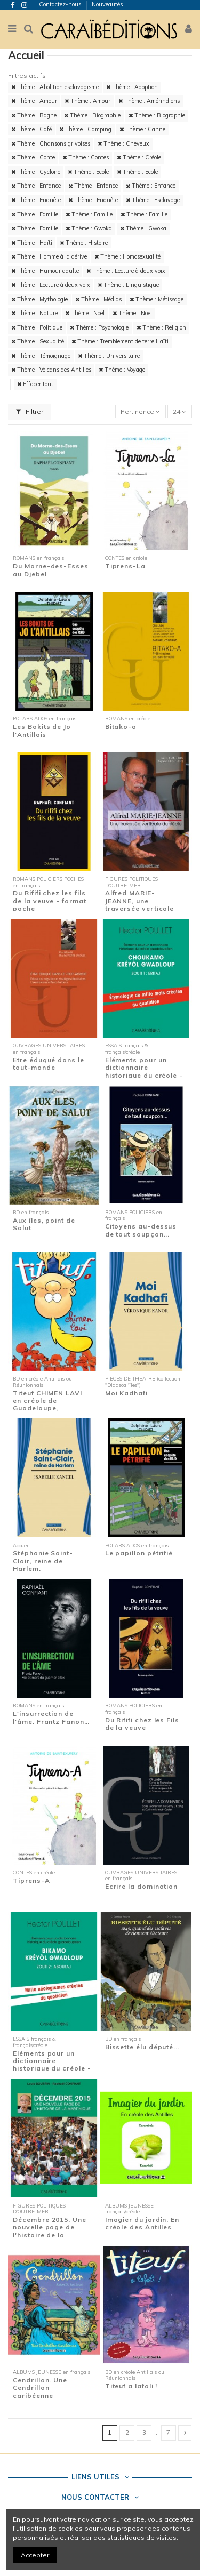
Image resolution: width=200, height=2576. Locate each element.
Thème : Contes (85, 157)
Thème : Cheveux (123, 143)
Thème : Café (31, 129)
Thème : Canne (142, 129)
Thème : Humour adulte (45, 271)
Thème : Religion (161, 327)
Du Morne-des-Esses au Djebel (51, 569)
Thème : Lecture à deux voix (125, 271)
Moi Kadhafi (126, 1393)
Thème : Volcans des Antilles (51, 369)
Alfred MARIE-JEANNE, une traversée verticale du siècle (139, 904)
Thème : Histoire (84, 242)
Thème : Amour (34, 101)
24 (179, 411)
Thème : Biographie (92, 115)
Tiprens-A (31, 1880)
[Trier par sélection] (140, 411)
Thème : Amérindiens (149, 101)
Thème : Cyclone (35, 171)
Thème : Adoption (132, 87)
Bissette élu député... (142, 2047)
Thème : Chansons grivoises (50, 143)
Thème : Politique (36, 327)
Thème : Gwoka (89, 228)
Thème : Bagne (34, 115)
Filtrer (29, 411)
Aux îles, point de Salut (44, 1224)
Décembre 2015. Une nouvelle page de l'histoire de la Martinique (49, 2231)
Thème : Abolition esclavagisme (55, 87)
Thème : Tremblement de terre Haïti (120, 341)
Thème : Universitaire (109, 355)
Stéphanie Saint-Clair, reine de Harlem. (43, 1560)
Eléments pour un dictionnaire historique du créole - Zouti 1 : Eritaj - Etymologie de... (144, 1075)
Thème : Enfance (36, 185)
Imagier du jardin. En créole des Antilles (142, 2223)
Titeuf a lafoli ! (131, 2386)
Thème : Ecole (88, 171)
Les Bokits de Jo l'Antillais (42, 730)
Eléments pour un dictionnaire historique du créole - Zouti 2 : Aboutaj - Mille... (52, 2068)
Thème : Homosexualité (127, 256)
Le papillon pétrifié (139, 1553)
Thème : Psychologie (99, 327)
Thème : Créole (139, 157)
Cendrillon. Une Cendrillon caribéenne (40, 2388)
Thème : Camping (85, 129)
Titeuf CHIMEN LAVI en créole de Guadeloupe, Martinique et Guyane (51, 1404)
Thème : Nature (34, 313)
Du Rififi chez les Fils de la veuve (142, 1723)
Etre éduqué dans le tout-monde (48, 1063)
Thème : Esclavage (153, 200)
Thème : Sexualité (37, 341)
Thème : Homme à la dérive (49, 256)
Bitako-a (121, 727)
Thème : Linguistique (128, 284)
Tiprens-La (125, 566)
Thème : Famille (34, 214)
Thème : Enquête (36, 200)
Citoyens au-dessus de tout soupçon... (141, 1230)
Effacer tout (35, 384)
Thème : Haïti (31, 242)
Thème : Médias (98, 299)
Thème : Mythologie (39, 299)
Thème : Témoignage (40, 355)
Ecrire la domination (141, 1886)
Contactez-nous (61, 4)
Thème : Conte (33, 157)
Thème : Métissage (156, 299)
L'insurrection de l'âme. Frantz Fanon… (51, 1717)
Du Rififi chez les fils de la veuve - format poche (49, 900)
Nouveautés (107, 4)
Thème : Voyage (122, 369)
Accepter (35, 2555)
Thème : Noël (85, 313)
